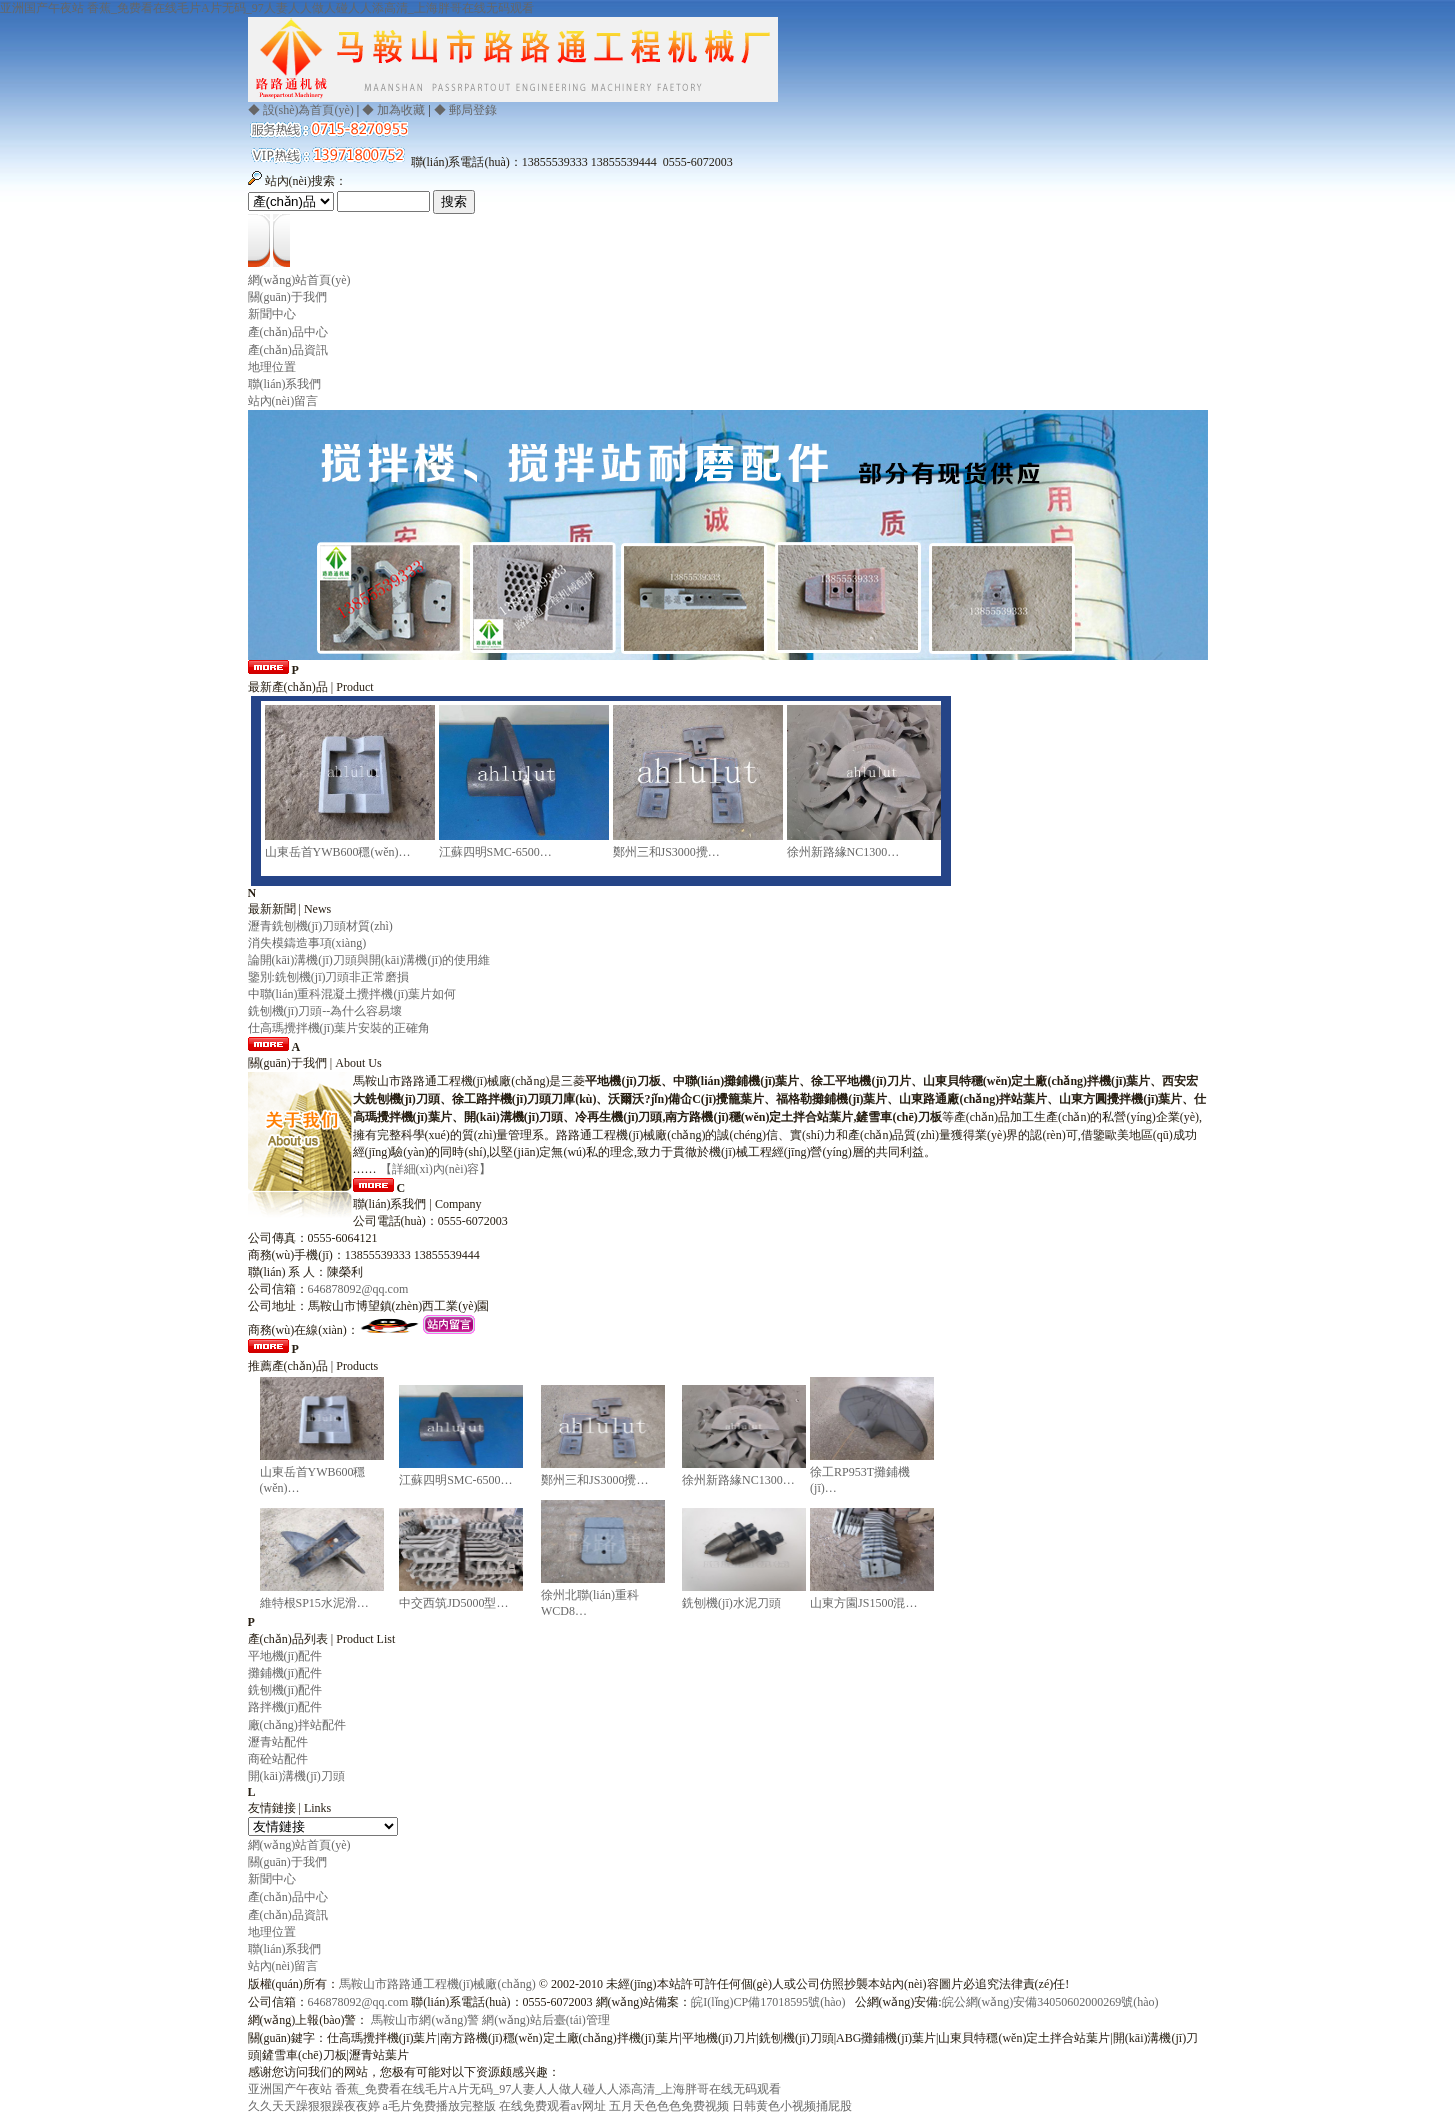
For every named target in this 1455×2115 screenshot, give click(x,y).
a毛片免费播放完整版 (439, 2106)
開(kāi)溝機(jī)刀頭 (296, 1776)
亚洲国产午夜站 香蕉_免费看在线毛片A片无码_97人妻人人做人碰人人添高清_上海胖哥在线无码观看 (267, 8)
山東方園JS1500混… (863, 1603)
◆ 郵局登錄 (465, 110)
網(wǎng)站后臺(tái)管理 (546, 2020)
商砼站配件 (278, 1759)
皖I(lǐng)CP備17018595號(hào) (768, 2002)
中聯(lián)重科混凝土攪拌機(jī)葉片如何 (352, 994)
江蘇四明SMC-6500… (495, 852)
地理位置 (272, 367)
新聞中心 (272, 314)
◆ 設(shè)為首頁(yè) (301, 110)
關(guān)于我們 (287, 297)
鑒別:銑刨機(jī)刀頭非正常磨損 (329, 977)
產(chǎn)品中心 (288, 332)
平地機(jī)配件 (285, 1656)
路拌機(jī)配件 (285, 1707)
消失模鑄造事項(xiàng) (307, 943)
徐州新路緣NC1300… (843, 852)
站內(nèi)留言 (283, 401)
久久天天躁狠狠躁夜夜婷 (314, 2106)
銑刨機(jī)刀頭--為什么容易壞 (325, 1011)
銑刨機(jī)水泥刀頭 (731, 1603)
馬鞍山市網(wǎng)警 (425, 2020)
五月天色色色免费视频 (669, 2106)
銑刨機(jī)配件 (285, 1690)
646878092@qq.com (358, 1289)
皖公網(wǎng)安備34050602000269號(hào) (1050, 2002)
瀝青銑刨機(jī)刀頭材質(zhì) (320, 926)
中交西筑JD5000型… (453, 1603)
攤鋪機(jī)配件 (285, 1673)
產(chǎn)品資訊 (288, 350)
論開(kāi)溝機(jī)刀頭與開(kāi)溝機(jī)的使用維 (369, 960)
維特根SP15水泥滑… (314, 1603)
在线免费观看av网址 (552, 2106)
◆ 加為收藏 (393, 110)
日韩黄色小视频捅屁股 (792, 2106)
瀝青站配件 (278, 1742)
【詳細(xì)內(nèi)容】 (436, 1169)
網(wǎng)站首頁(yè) (299, 280)
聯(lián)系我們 (285, 384)
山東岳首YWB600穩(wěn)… (338, 852)
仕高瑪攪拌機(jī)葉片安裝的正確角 (339, 1028)
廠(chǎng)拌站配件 (297, 1725)
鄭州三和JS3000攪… (666, 852)
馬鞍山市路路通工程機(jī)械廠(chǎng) (437, 1984)
